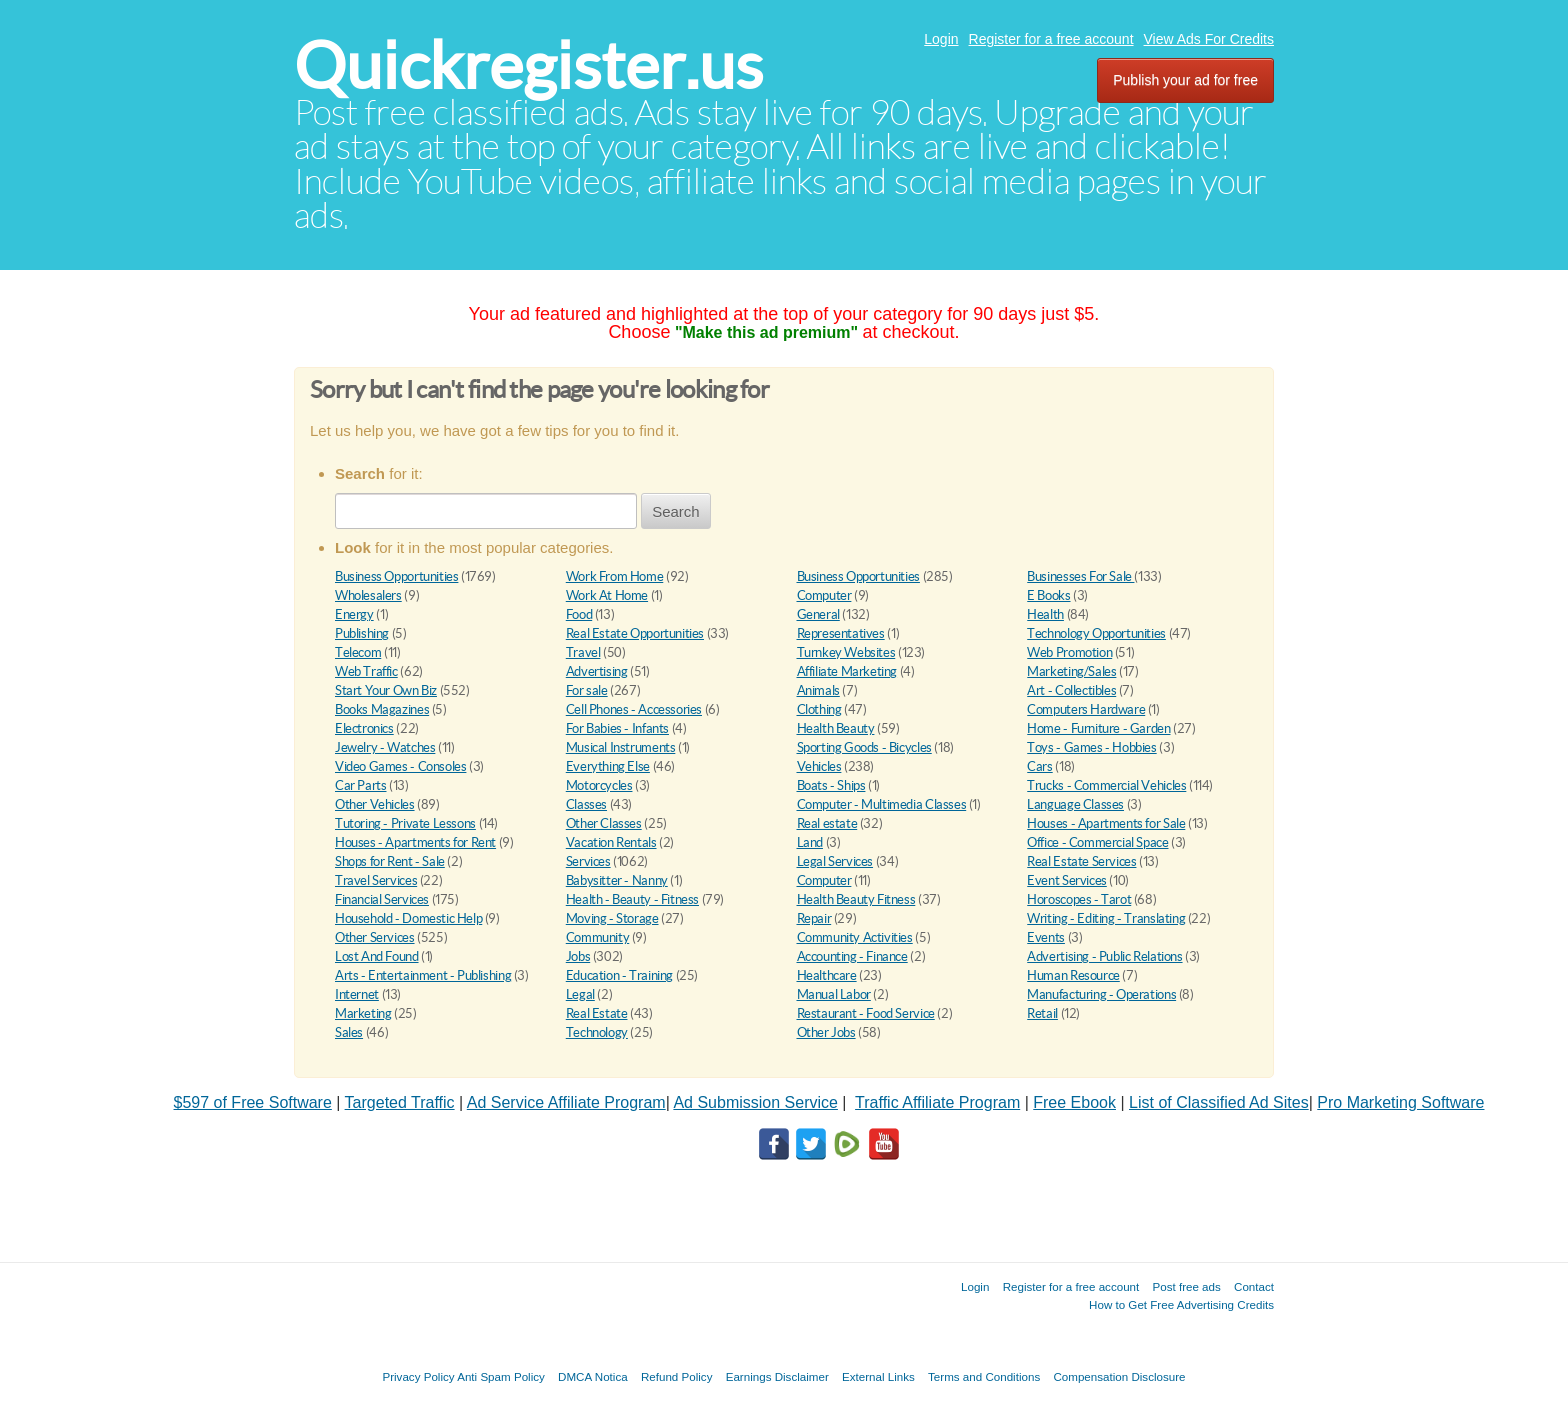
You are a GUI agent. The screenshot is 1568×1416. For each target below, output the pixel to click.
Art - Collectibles (1071, 690)
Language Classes (1075, 804)
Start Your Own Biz (386, 690)
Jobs (578, 956)
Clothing (819, 709)
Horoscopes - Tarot (1079, 899)
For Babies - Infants (617, 728)
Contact (1254, 1286)
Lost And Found (377, 956)
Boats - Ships (831, 785)
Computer (824, 595)
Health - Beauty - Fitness (632, 899)
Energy (354, 614)
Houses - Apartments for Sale (1106, 823)
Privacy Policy (418, 1376)
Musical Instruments (621, 747)
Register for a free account (1051, 39)
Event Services (1067, 880)
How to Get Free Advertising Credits (1181, 1304)
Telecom (358, 652)
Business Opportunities (396, 576)
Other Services (375, 937)
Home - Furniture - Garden (1098, 728)
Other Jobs (826, 1032)
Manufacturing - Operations (1101, 994)
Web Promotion (1069, 652)
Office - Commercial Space (1097, 842)
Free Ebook (1074, 1102)
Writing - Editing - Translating (1106, 918)
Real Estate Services (1081, 861)
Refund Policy (677, 1376)
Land (810, 842)
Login (941, 39)
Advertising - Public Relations (1104, 956)
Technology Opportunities (1096, 633)
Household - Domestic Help (408, 918)
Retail (1042, 1013)
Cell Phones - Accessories (634, 709)
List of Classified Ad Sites (1219, 1102)
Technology (597, 1032)
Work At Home (607, 595)
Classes (586, 804)
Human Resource (1073, 975)
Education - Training (619, 975)
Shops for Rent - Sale (390, 861)
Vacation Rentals (611, 842)
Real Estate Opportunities (635, 633)
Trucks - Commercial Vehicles (1106, 785)
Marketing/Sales (1071, 671)
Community (598, 937)
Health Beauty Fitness (856, 899)
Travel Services (376, 880)
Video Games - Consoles (400, 766)
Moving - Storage (612, 918)
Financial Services (382, 899)
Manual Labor (834, 994)
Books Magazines (382, 709)
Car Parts (361, 785)
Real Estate (597, 1013)
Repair (814, 918)
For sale (587, 690)
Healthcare (827, 975)
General (818, 614)
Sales (349, 1032)
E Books (1048, 595)
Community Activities (855, 937)
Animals (818, 690)
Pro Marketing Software (1400, 1102)
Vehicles (819, 766)
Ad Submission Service (755, 1102)
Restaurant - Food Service (866, 1013)
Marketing (363, 1013)
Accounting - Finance (852, 956)
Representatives (841, 633)
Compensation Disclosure (1119, 1376)
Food (579, 614)
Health (1045, 614)
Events (1046, 937)
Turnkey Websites (846, 652)
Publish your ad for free (1185, 80)
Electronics (364, 728)
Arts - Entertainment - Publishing (423, 975)
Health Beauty (836, 728)
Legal (580, 994)
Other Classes (604, 823)
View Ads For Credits (1209, 39)
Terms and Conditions (984, 1376)
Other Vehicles (375, 804)
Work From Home (615, 576)
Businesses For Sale (1080, 576)
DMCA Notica (593, 1376)
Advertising (597, 671)
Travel (583, 652)
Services (588, 861)
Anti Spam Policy (501, 1376)
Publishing (362, 633)
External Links (878, 1376)
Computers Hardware (1086, 709)
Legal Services (835, 861)
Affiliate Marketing (847, 671)
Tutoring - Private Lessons (405, 823)
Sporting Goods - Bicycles (864, 747)
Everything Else (608, 766)
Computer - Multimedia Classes (882, 804)
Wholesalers (368, 595)
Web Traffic (366, 671)
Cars (1039, 766)
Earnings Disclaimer (777, 1376)
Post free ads (1186, 1286)
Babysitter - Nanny (617, 880)
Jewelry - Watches (385, 747)
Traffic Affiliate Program (937, 1102)
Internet (357, 994)
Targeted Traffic (400, 1102)
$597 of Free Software (253, 1102)
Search (676, 511)
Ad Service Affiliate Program (566, 1102)
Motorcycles (599, 785)
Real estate (827, 823)
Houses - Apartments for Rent (415, 842)
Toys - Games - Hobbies (1091, 747)
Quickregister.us (528, 65)
